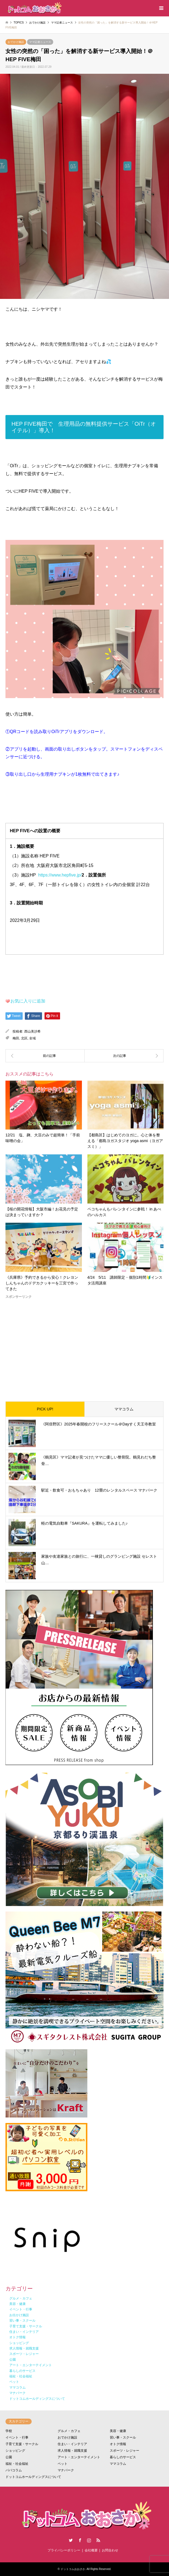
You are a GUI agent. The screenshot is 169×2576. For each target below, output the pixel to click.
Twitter (71, 2540)
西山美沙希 (32, 1031)
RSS (98, 2540)
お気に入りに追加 (27, 1001)
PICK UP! (45, 1409)
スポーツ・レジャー (124, 2451)
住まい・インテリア (72, 2444)
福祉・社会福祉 (16, 2464)
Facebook (80, 2540)
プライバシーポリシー (64, 2550)
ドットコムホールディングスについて (33, 2477)
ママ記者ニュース (40, 41)
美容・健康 (118, 2431)
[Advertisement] (84, 1345)
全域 (32, 1038)
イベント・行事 (16, 2437)
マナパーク (66, 2470)
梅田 (16, 1038)
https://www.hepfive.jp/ (60, 875)
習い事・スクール (123, 2437)
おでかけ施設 (16, 41)
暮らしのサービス (123, 2457)
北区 (24, 1038)
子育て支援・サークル (21, 2444)
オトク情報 (118, 2444)
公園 (8, 2457)
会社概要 (91, 2550)
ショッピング (15, 2451)
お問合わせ (110, 2550)
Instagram (89, 2540)
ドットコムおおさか (73, 2569)
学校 (8, 2431)
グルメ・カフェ (69, 2431)
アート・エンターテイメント (79, 2457)
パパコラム (13, 2470)
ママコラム (124, 1409)
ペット (62, 2464)
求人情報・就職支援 (72, 2451)
